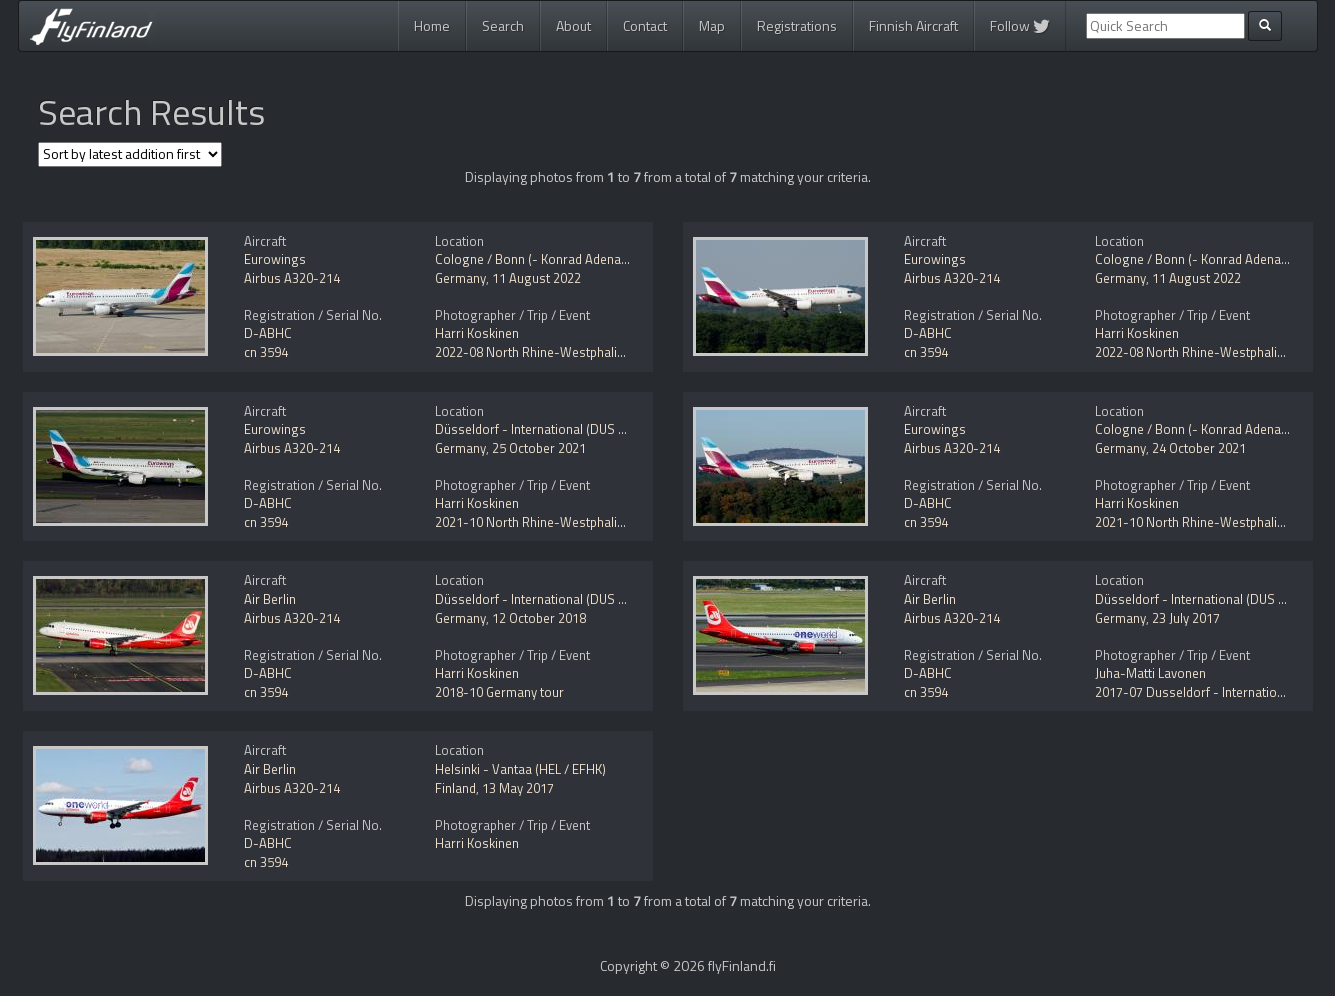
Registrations (797, 25)
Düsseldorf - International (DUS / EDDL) (548, 429)
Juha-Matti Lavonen (1150, 673)
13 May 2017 (518, 788)
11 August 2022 (536, 278)
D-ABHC (268, 333)
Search (503, 25)
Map (712, 25)
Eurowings (275, 259)
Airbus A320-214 (292, 278)
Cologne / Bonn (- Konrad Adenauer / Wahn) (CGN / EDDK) (601, 259)
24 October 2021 (1199, 448)
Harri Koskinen (477, 333)
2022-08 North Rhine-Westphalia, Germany (558, 352)
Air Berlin (270, 599)
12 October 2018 (539, 618)
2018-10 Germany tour (499, 692)
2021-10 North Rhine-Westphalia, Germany (558, 522)
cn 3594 (266, 352)
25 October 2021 (539, 448)
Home (432, 25)
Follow (1020, 25)
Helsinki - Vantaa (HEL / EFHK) (520, 769)
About (573, 25)
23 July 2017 (1186, 618)
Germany (460, 278)
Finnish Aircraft (913, 25)
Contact (645, 25)
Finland (455, 788)
